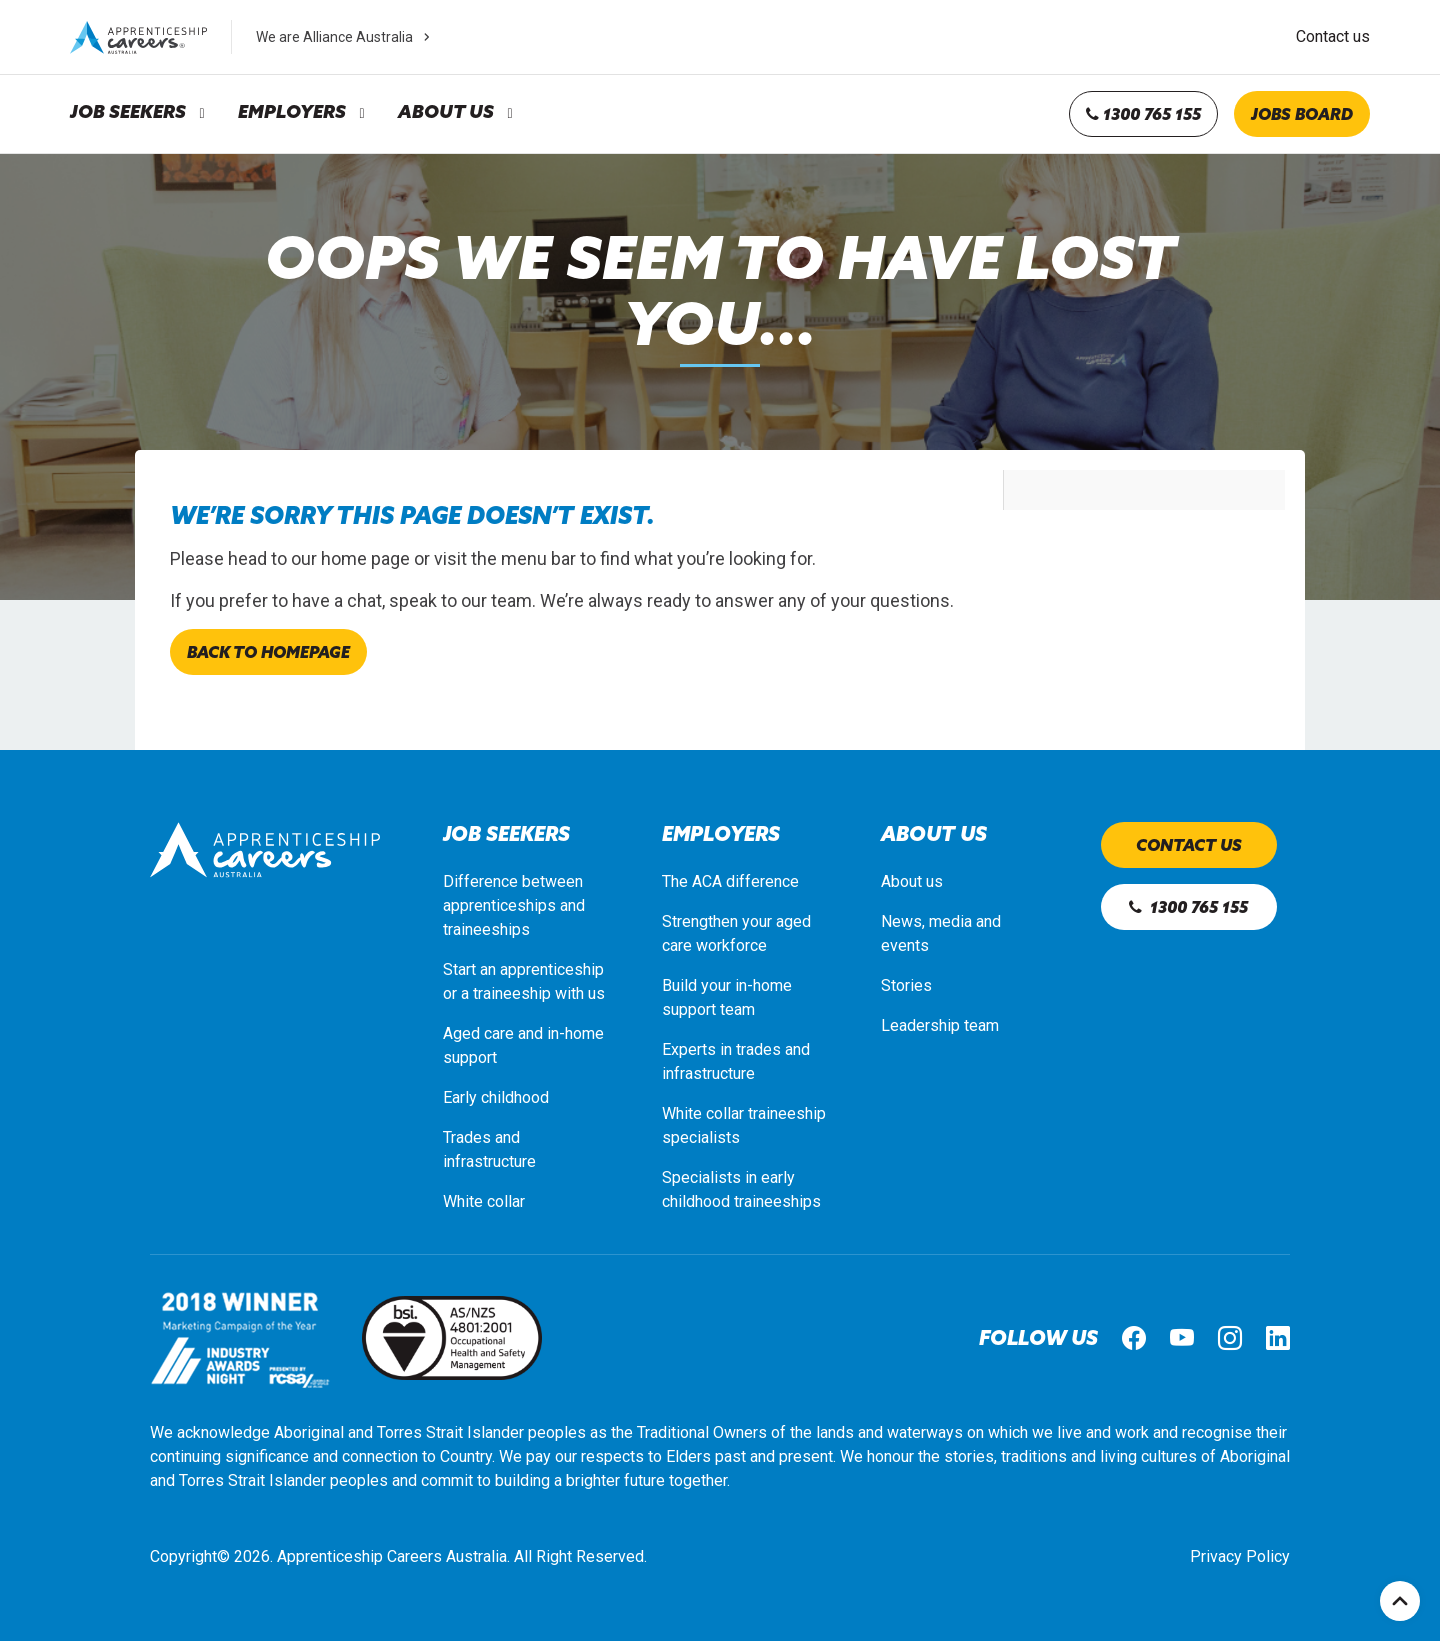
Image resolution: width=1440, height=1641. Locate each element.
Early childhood (496, 1097)
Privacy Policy (1240, 1556)
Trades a (473, 1137)
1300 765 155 (1143, 114)
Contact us (1333, 36)
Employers (292, 112)
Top (1400, 1601)
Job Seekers (128, 112)
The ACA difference (730, 881)
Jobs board (1302, 114)
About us (912, 881)
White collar (484, 1201)
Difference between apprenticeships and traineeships (514, 905)
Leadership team (940, 1025)
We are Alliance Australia (345, 37)
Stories (906, 985)
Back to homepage (268, 652)
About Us (446, 112)
